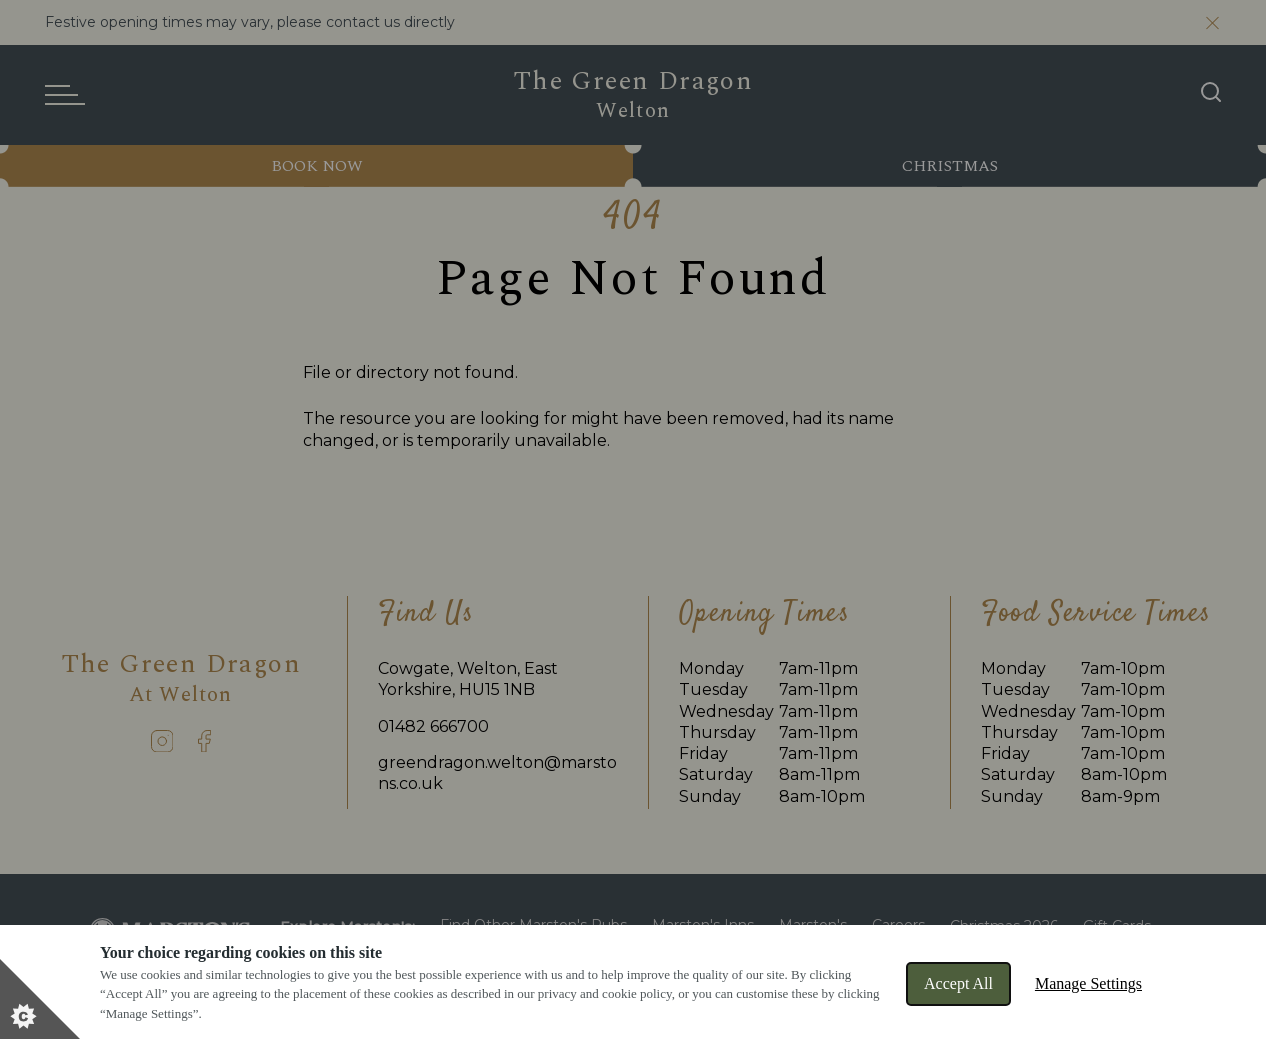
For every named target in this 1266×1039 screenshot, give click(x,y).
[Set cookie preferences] (40, 999)
